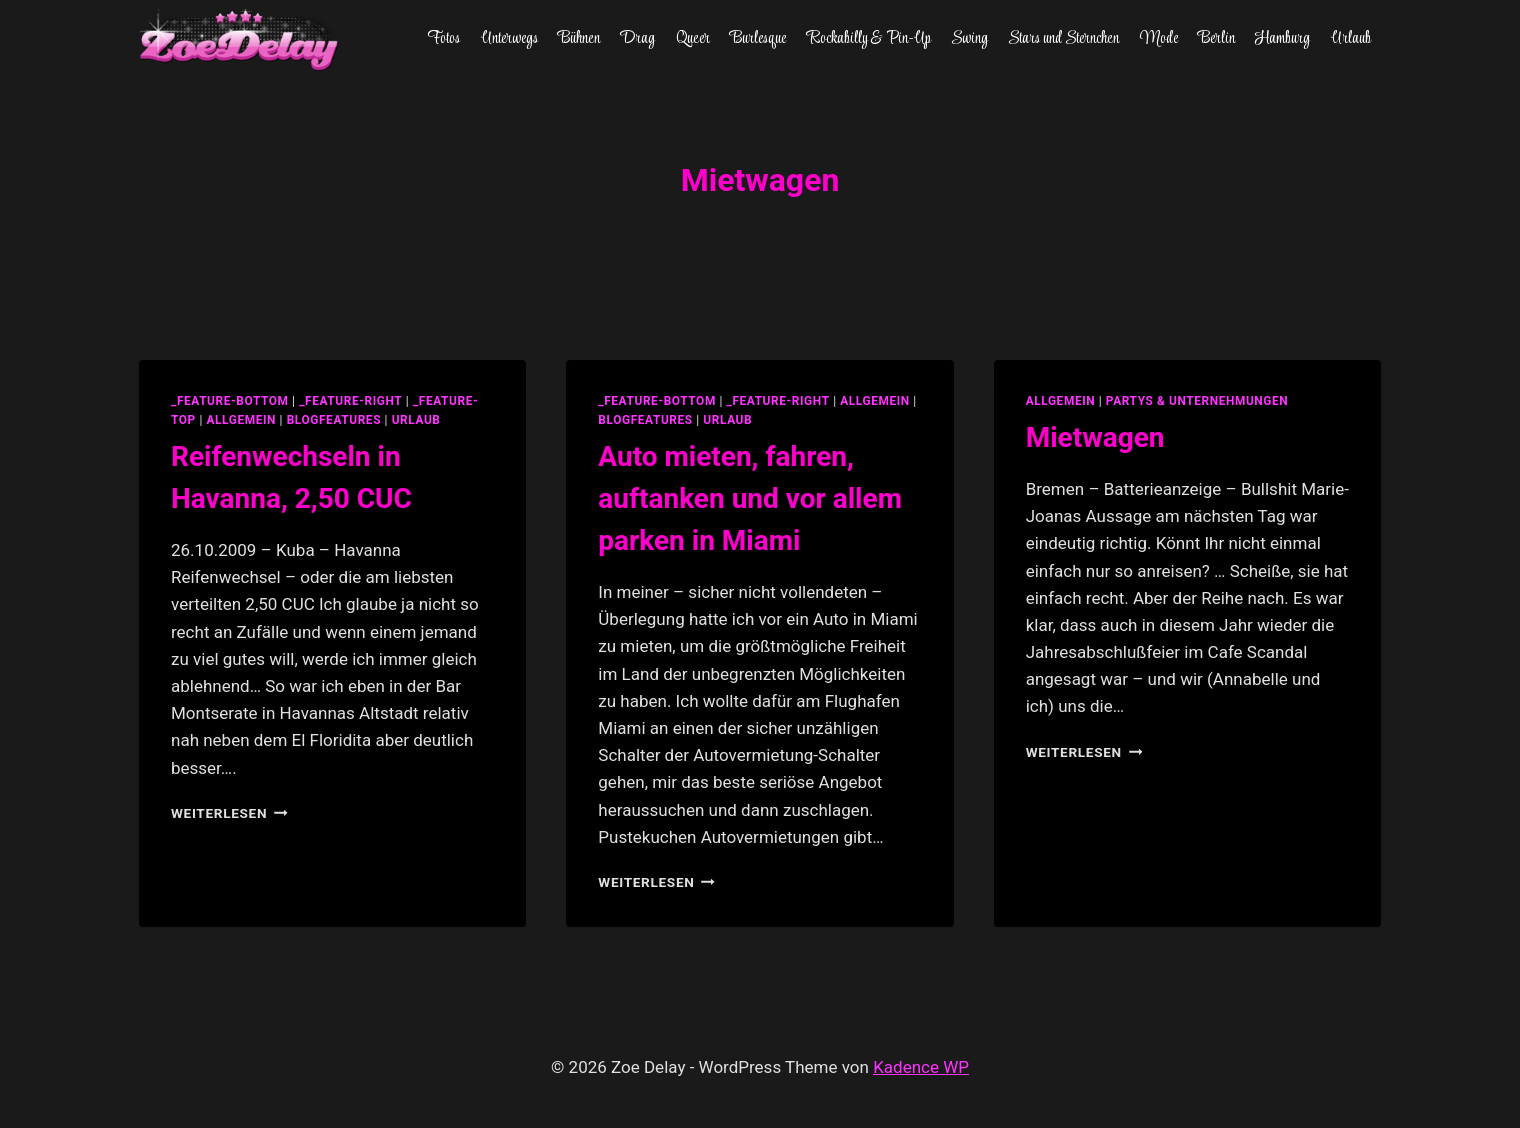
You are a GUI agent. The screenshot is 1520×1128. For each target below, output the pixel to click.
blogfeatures (334, 420)
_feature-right (350, 401)
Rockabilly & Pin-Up (869, 39)
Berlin (1216, 39)
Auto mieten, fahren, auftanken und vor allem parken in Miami (750, 498)
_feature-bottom (230, 401)
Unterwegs (509, 39)
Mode (1159, 39)
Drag (637, 39)
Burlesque (758, 39)
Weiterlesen (229, 813)
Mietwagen (1095, 437)
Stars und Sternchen (1063, 39)
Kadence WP (921, 1067)
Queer (693, 39)
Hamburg (1282, 39)
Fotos (443, 39)
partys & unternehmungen (1197, 401)
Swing (969, 39)
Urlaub (1351, 39)
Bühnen (579, 39)
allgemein (241, 420)
